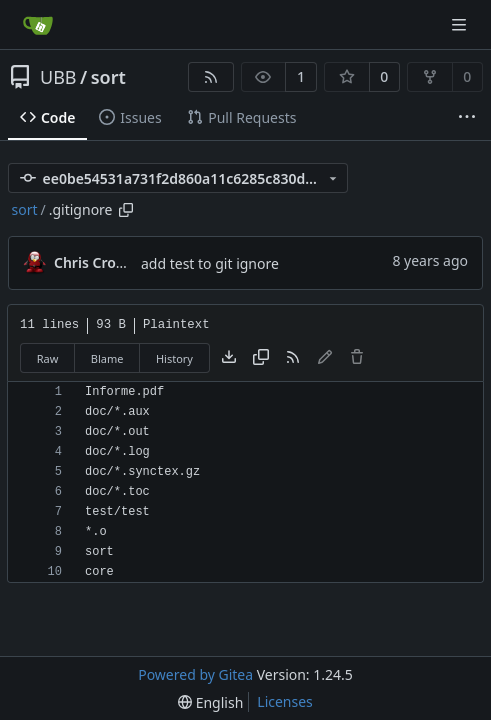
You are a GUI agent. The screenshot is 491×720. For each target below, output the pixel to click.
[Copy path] (126, 210)
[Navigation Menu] (461, 24)
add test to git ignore (210, 263)
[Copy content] (261, 358)
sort (108, 77)
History (174, 358)
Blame (107, 358)
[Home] (38, 25)
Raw (48, 358)
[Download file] (229, 358)
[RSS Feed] (211, 77)
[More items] (467, 118)
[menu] (210, 702)
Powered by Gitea (195, 674)
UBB (58, 77)
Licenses (285, 701)
